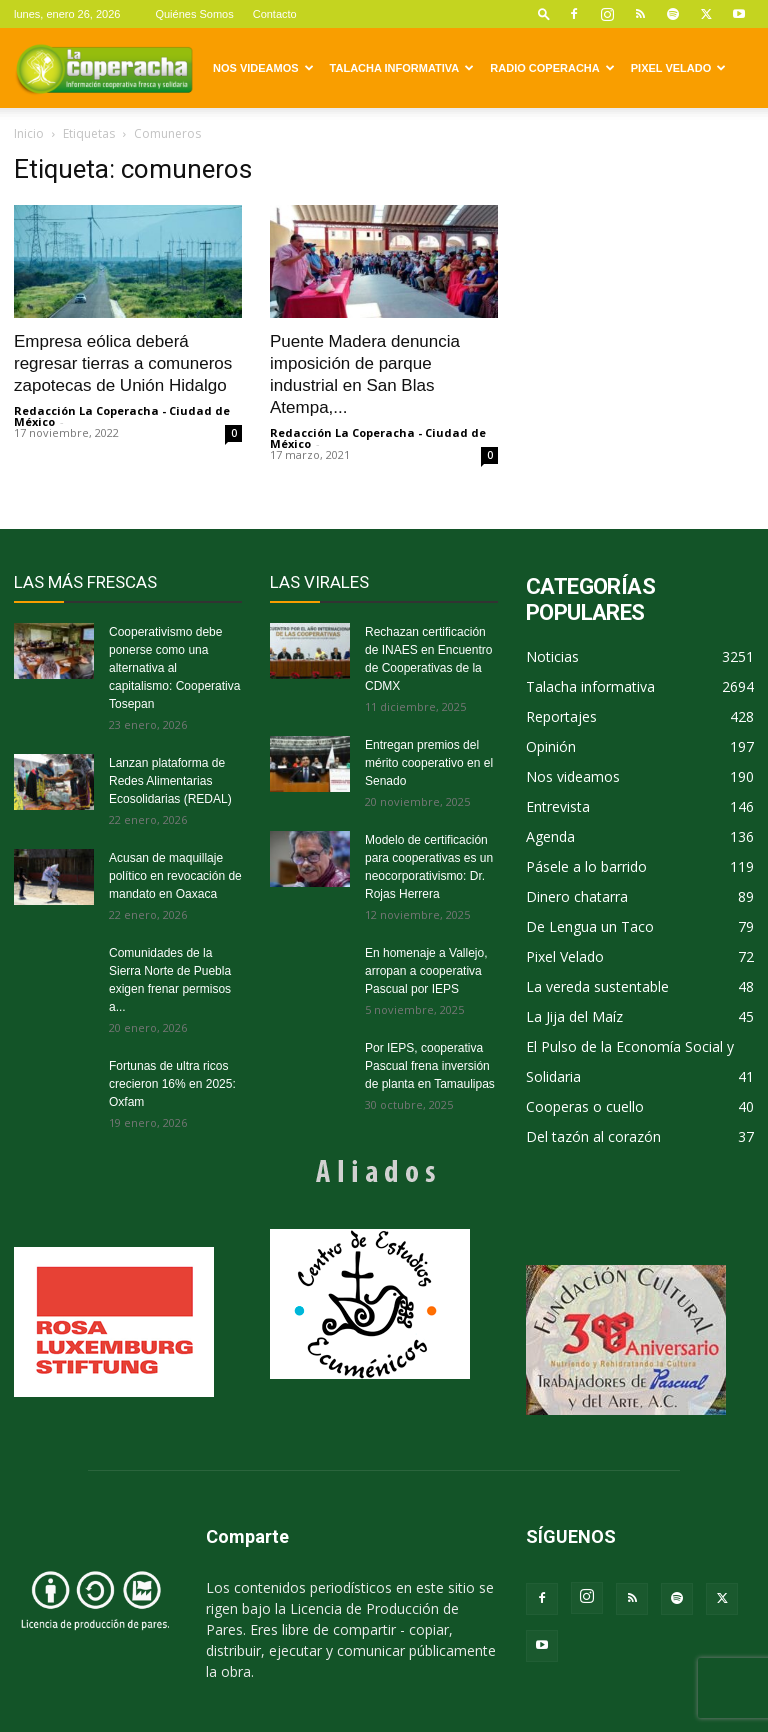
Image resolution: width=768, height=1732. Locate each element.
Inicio (29, 133)
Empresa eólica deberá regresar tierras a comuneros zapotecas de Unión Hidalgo (123, 363)
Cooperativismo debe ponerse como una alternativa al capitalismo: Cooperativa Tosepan (174, 668)
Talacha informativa (402, 68)
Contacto (275, 14)
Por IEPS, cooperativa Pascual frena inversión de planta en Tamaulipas (430, 1066)
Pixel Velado (678, 68)
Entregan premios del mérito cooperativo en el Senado (429, 763)
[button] (544, 13)
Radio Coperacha (552, 68)
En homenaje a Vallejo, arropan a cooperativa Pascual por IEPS (426, 971)
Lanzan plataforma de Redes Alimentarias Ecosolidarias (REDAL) (170, 781)
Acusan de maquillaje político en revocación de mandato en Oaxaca (175, 876)
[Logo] (104, 68)
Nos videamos (263, 68)
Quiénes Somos (194, 14)
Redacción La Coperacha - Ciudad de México (122, 416)
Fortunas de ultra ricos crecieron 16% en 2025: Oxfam (172, 1084)
